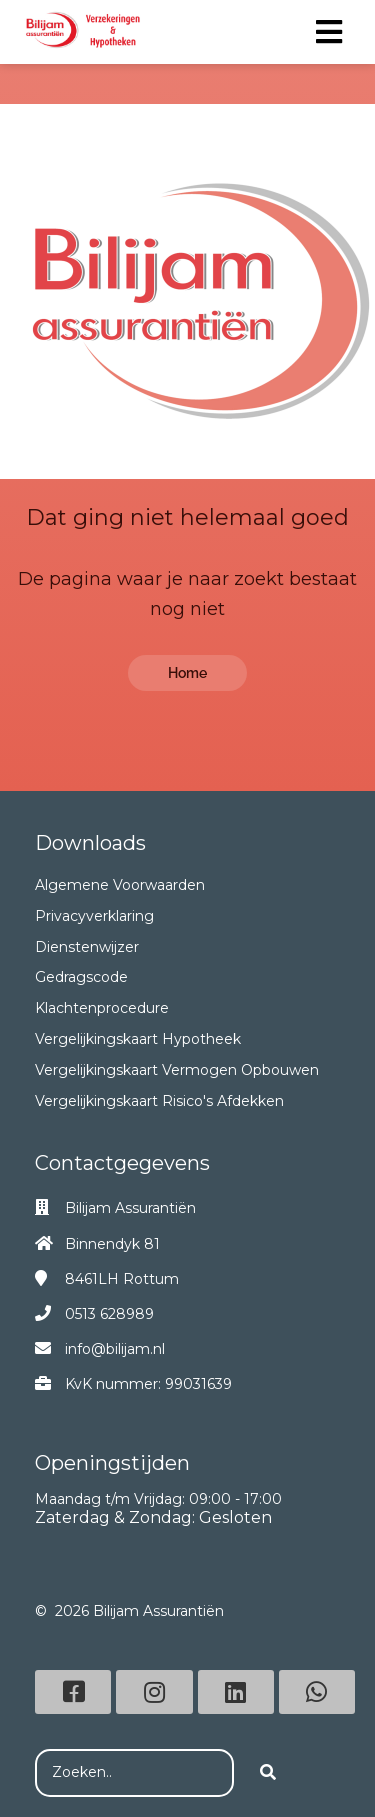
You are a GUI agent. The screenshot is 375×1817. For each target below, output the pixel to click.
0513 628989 (109, 1314)
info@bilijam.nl (115, 1349)
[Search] (268, 1773)
